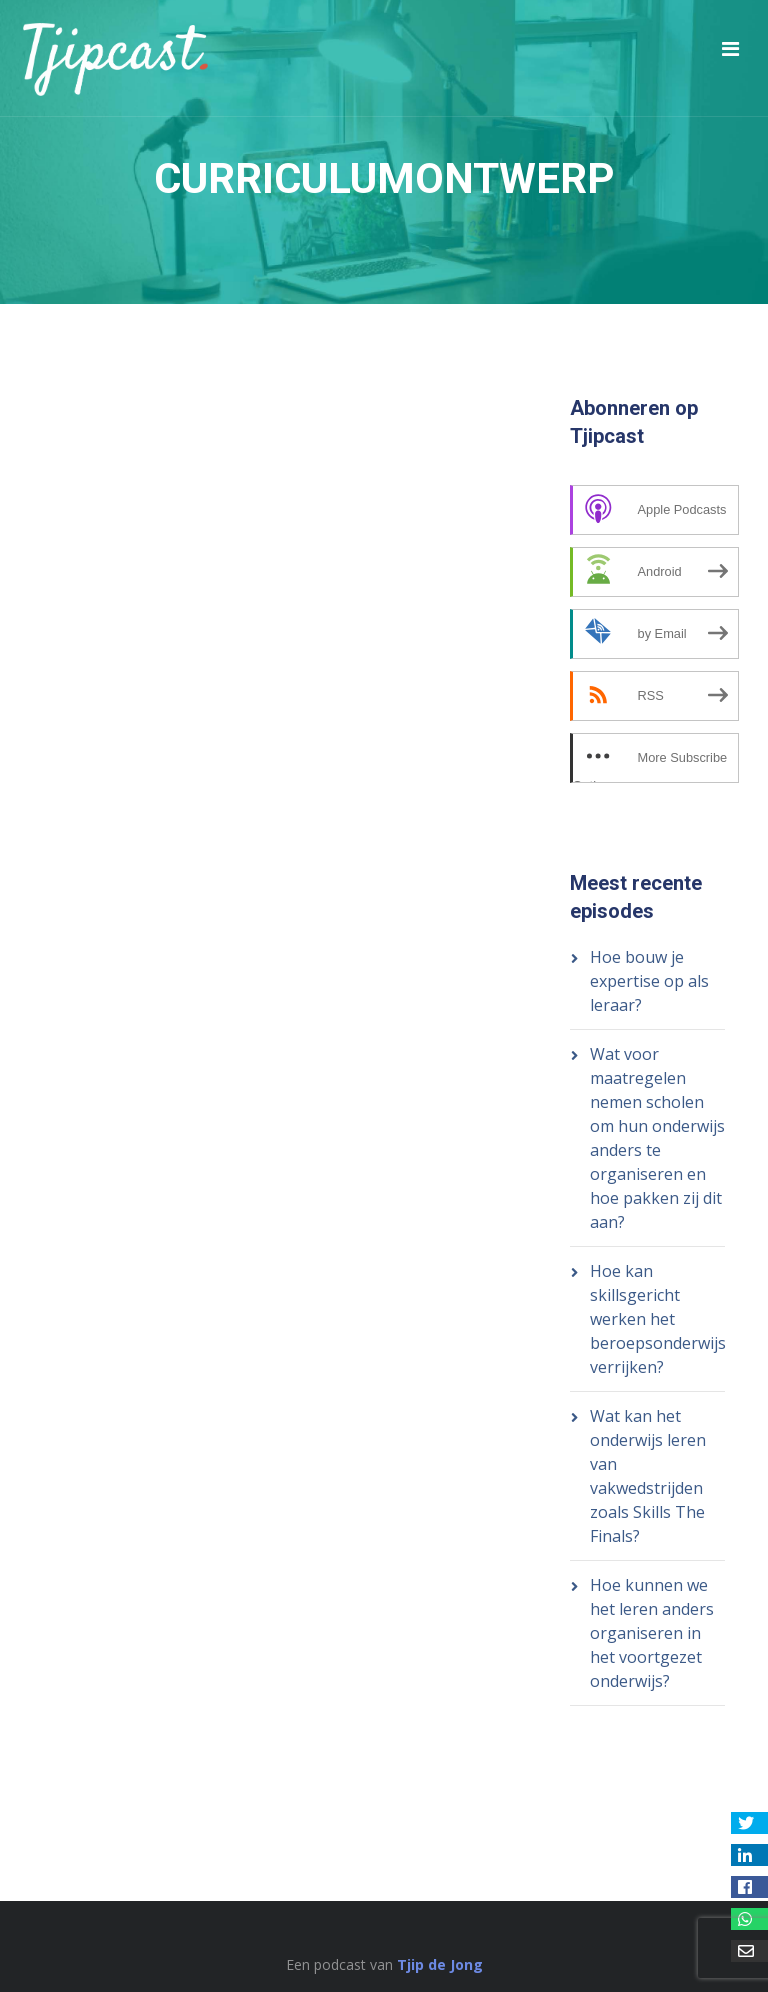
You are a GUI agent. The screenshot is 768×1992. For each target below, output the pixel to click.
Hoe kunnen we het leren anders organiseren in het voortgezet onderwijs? (652, 1633)
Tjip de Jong (440, 1964)
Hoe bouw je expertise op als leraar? (649, 981)
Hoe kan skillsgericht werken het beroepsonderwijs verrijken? (658, 1319)
